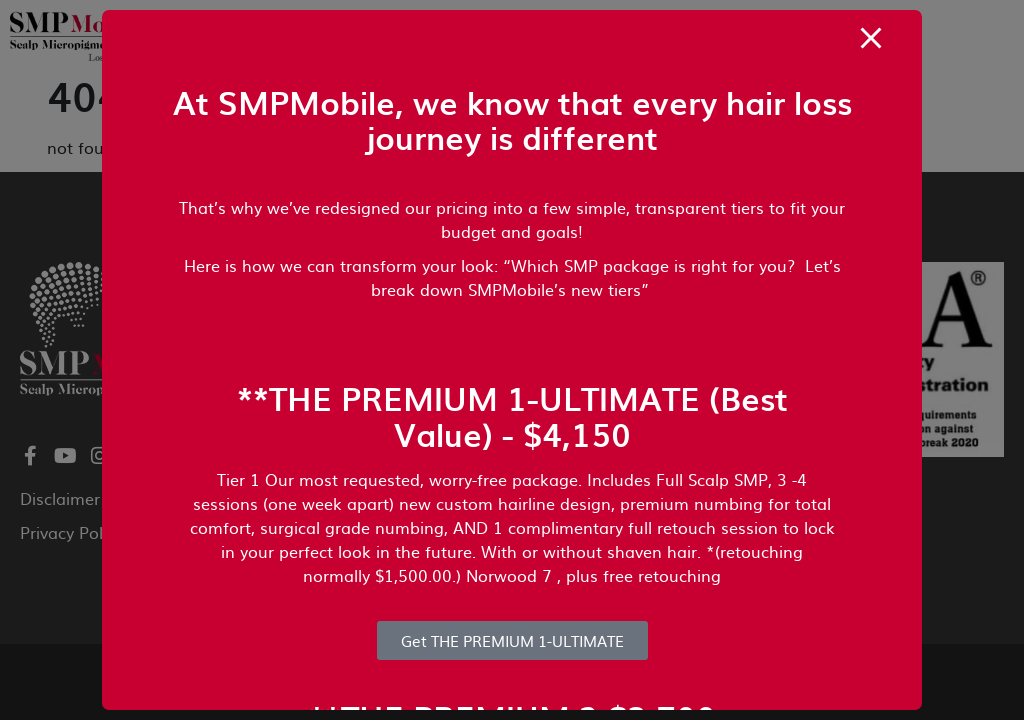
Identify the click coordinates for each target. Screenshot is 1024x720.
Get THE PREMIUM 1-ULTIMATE (512, 640)
